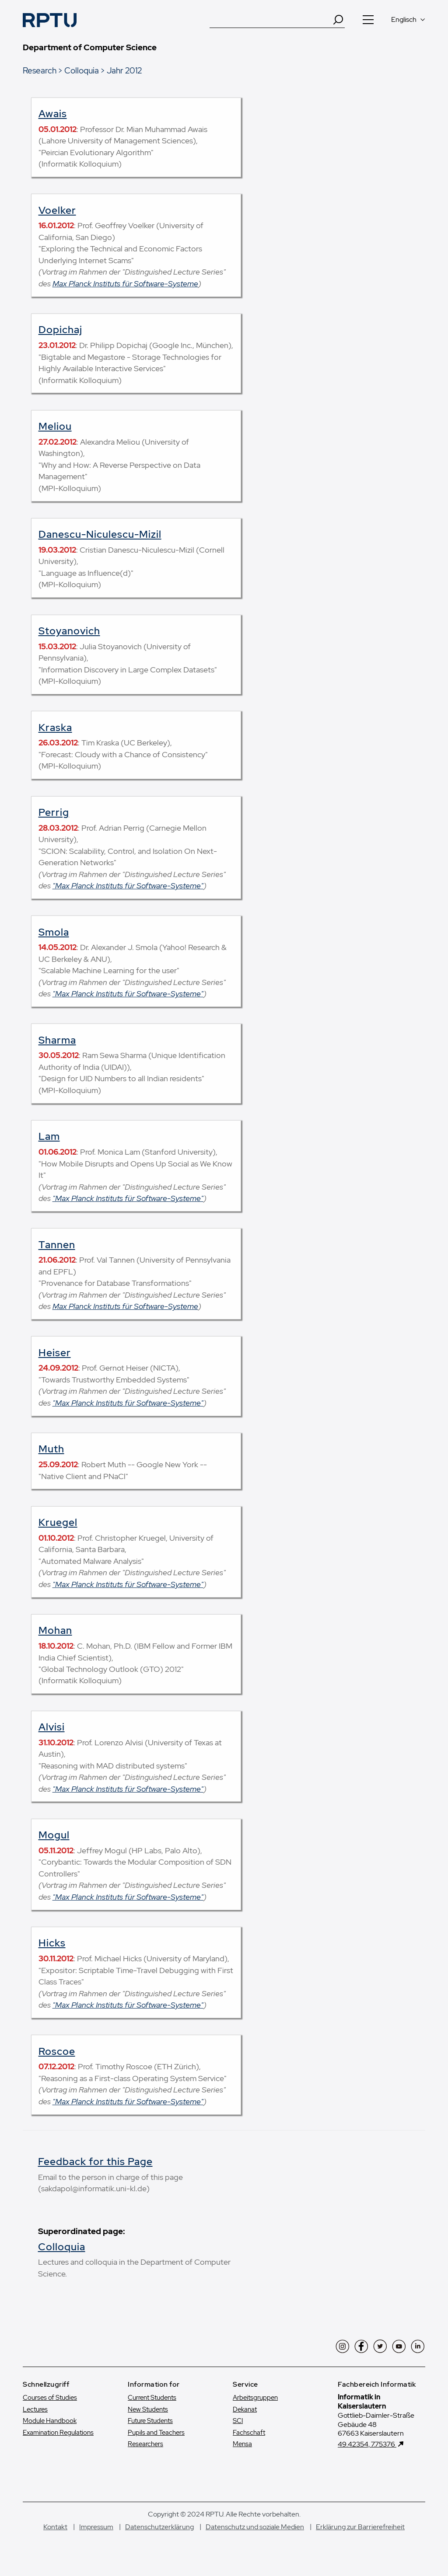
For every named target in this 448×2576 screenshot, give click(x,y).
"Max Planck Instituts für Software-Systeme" (127, 886)
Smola (53, 932)
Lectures (35, 2409)
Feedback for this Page (95, 2161)
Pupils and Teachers (156, 2432)
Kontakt (55, 2526)
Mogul (54, 1834)
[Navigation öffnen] (368, 19)
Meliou (55, 426)
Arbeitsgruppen (255, 2397)
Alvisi (51, 1727)
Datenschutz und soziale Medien (255, 2526)
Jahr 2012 (124, 70)
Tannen (56, 1244)
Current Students (152, 2397)
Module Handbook (50, 2420)
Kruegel (57, 1522)
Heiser (54, 1352)
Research (39, 70)
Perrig (53, 812)
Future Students (150, 2420)
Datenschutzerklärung (159, 2526)
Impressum (96, 2526)
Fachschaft (249, 2432)
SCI (238, 2420)
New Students (148, 2409)
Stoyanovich (69, 630)
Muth (51, 1448)
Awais (52, 113)
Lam (49, 1136)
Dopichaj (60, 329)
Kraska (55, 727)
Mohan (55, 1630)
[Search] (338, 20)
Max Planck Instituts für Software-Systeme (125, 283)
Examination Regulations (58, 2432)
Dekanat (245, 2409)
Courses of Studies (50, 2397)
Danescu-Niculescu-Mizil (99, 534)
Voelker (57, 210)
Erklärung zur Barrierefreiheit (360, 2526)
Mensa (242, 2444)
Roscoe (56, 2051)
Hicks (52, 1942)
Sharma (57, 1040)
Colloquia (81, 70)
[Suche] (271, 20)
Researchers (145, 2444)
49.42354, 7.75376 (367, 2444)
